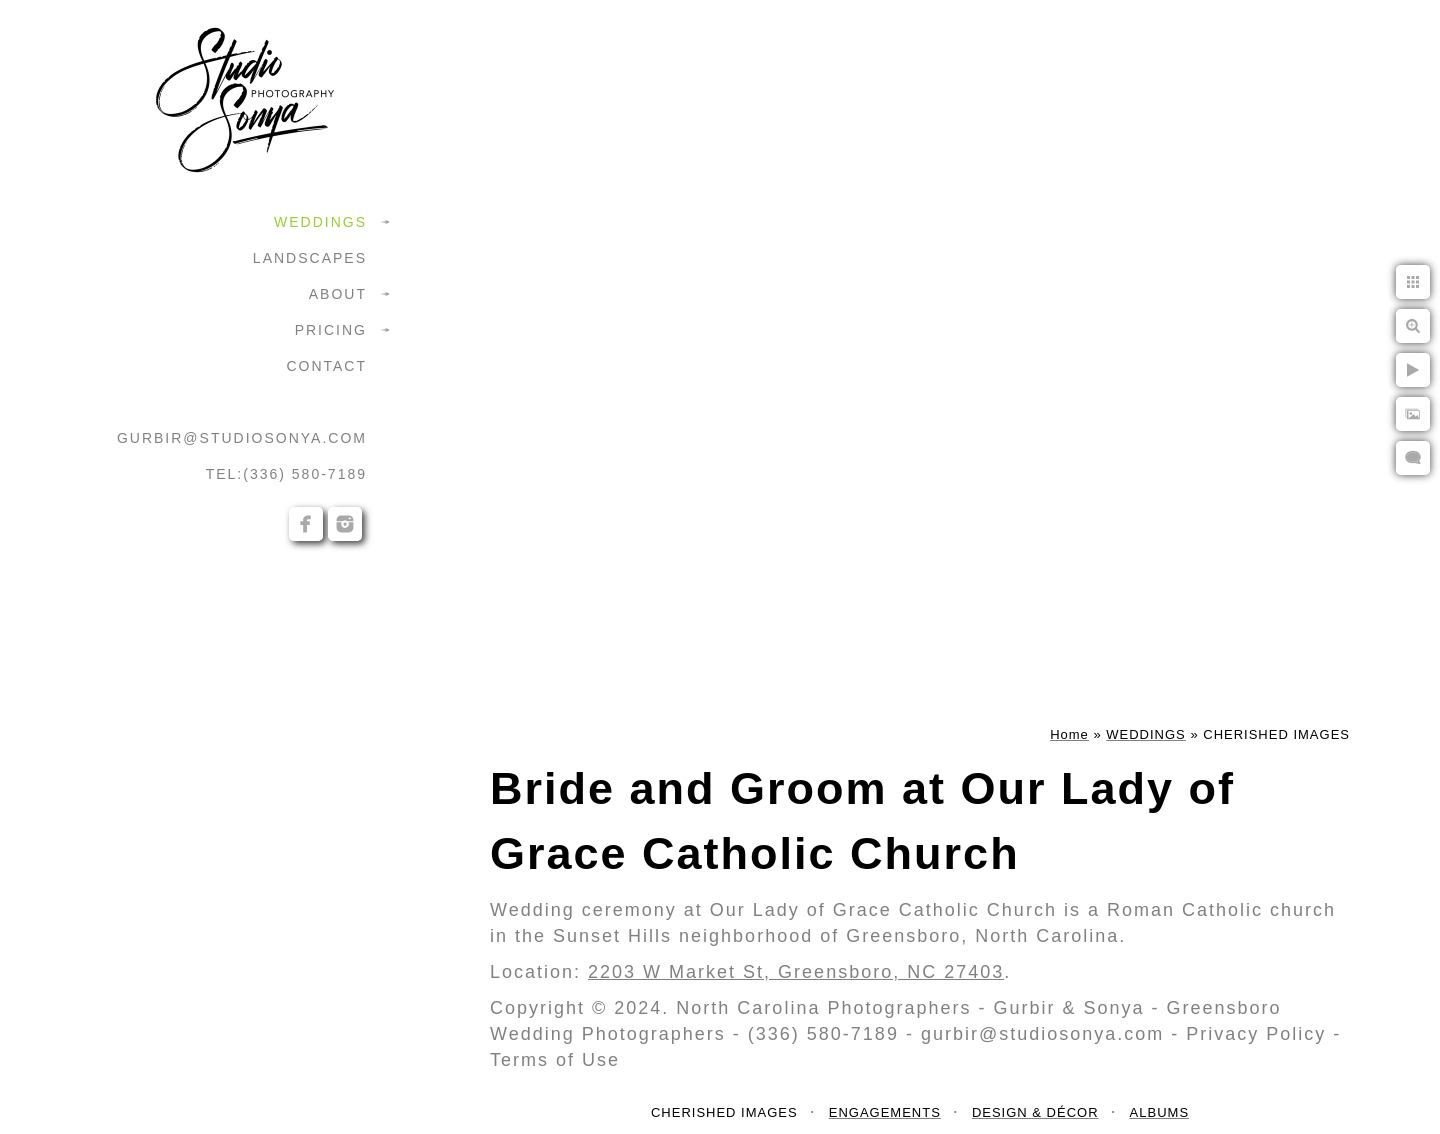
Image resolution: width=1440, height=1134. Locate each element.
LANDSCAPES (310, 258)
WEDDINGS (320, 222)
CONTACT (326, 366)
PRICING (331, 330)
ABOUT (338, 294)
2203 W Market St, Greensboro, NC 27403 (796, 972)
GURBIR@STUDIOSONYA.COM (242, 438)
